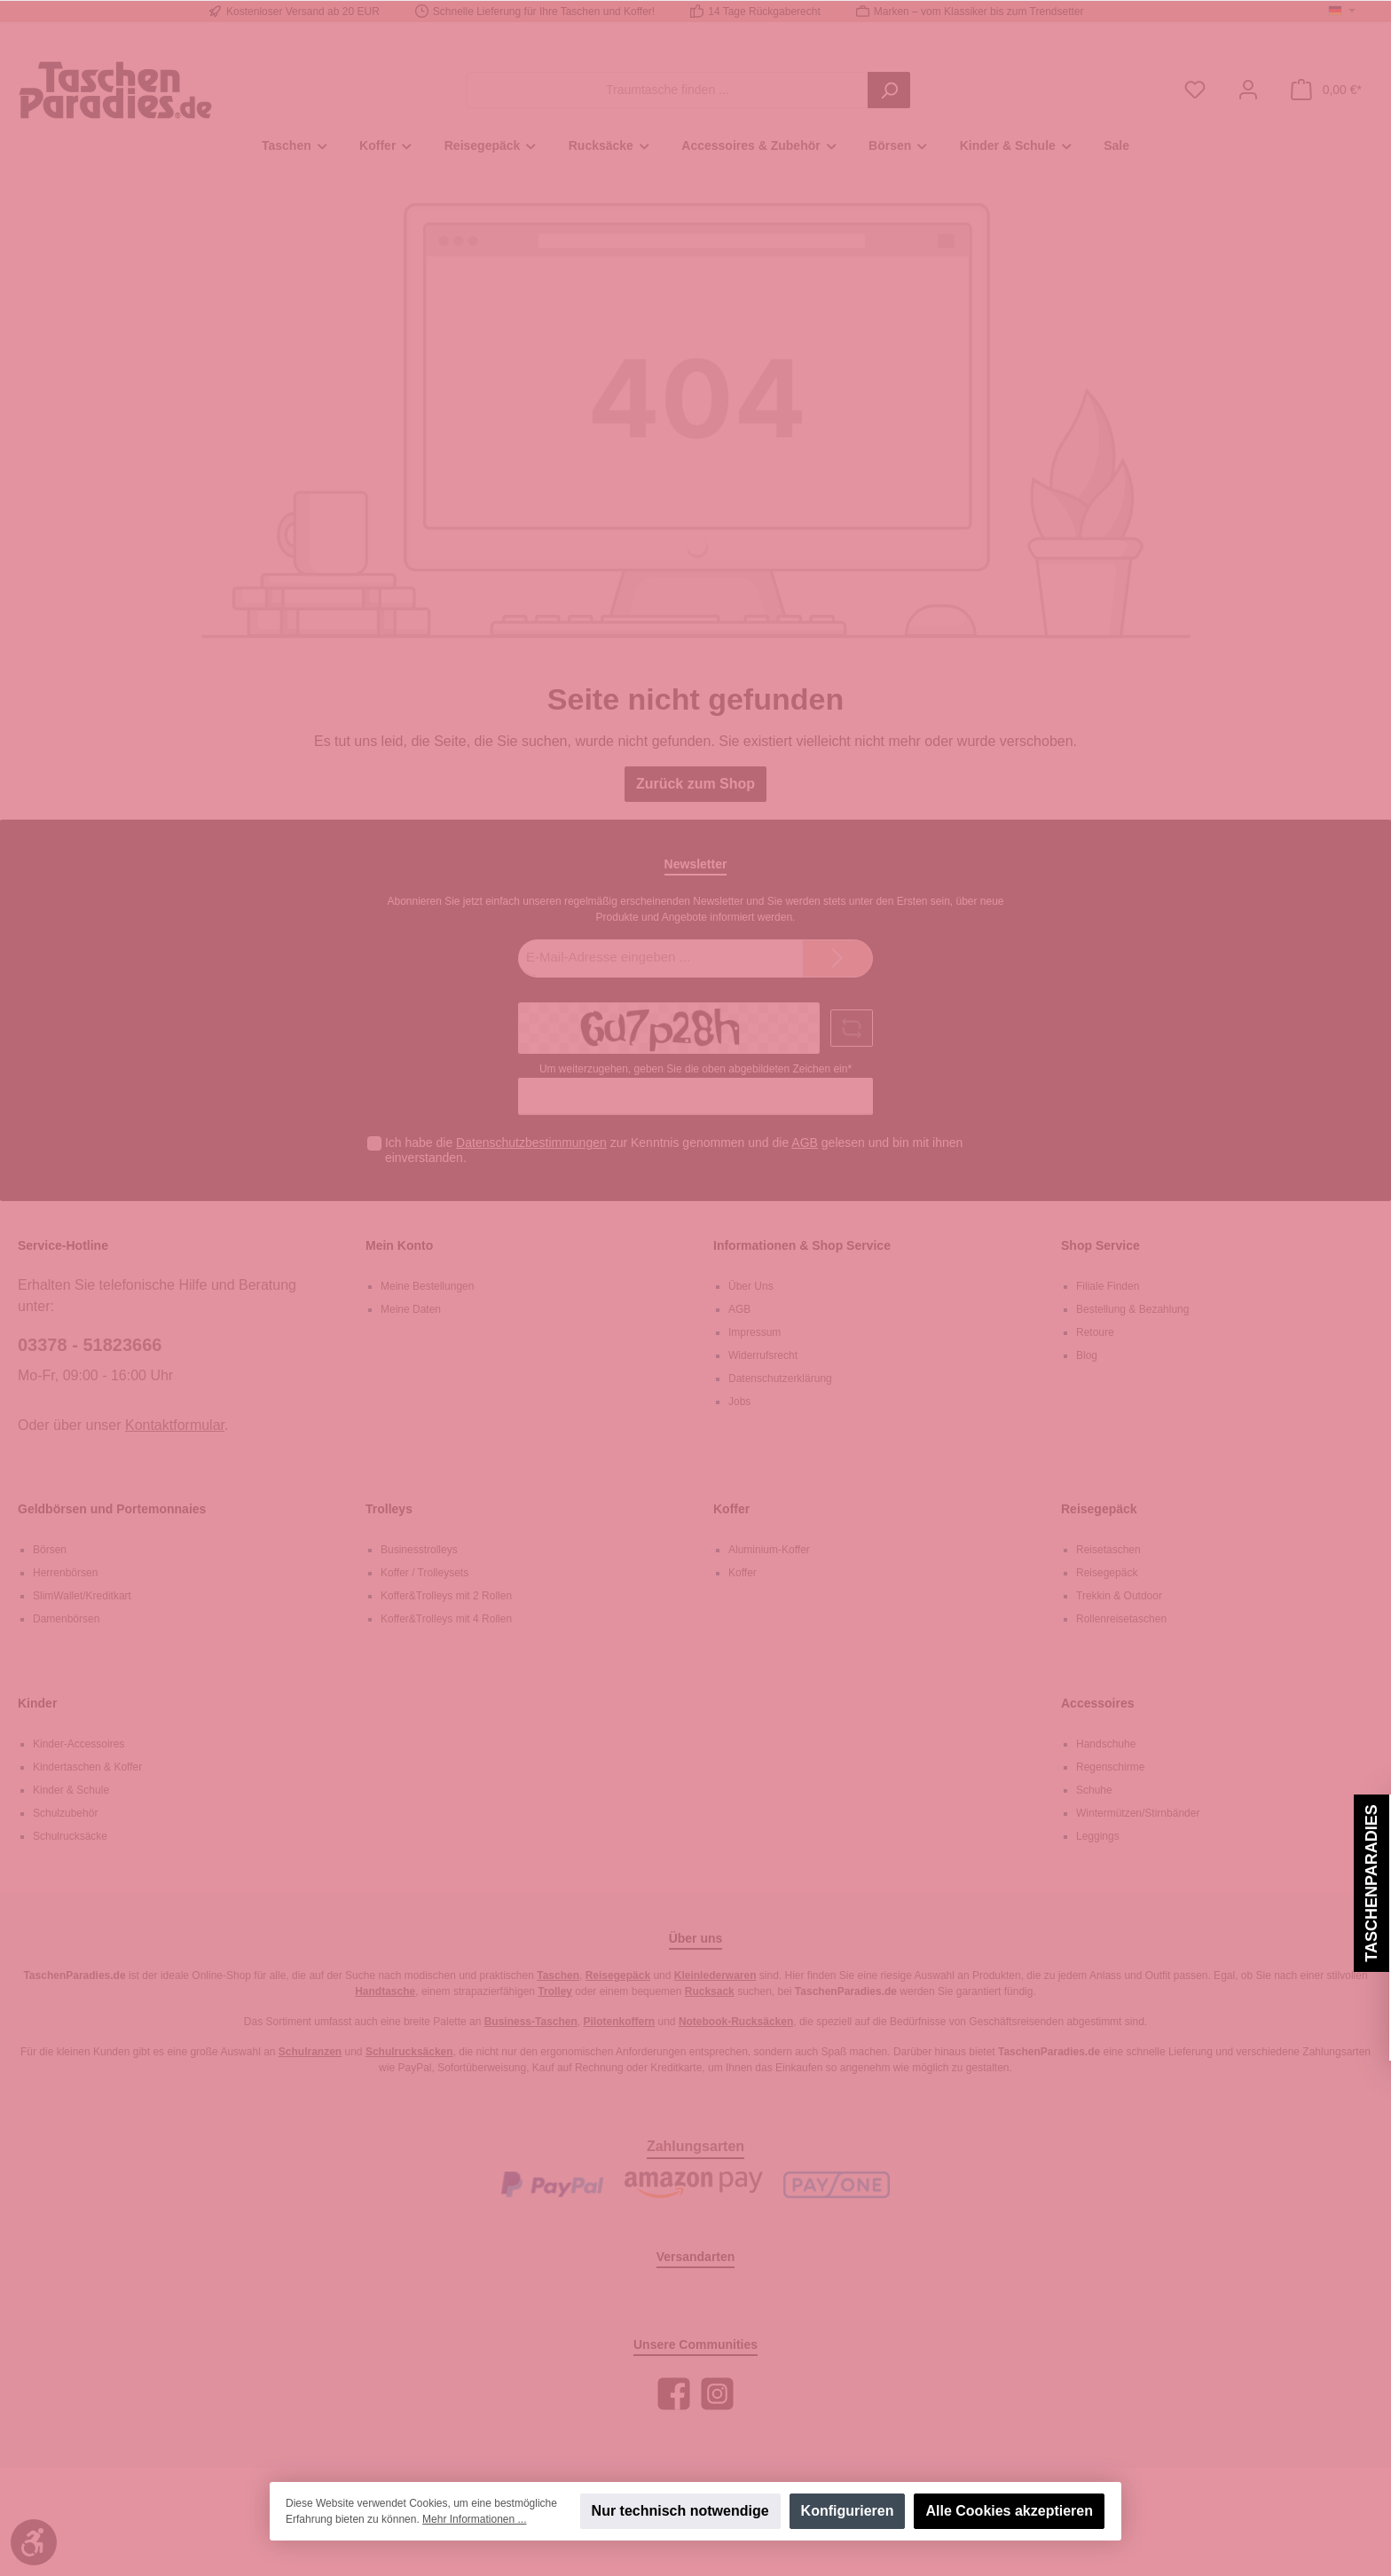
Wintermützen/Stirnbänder (1137, 1813)
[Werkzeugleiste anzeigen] (34, 2542)
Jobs (739, 1401)
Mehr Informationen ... (474, 2519)
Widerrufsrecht (763, 1355)
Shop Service (1100, 1245)
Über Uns (751, 1286)
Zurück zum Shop (695, 783)
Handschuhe (1106, 1744)
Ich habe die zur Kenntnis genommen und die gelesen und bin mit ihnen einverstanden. (674, 1150)
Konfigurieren (847, 2510)
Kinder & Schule (71, 1790)
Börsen (50, 1549)
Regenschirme (1110, 1767)
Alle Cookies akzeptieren (1009, 2510)
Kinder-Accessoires (78, 1744)
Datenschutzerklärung (780, 1378)
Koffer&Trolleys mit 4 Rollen (446, 1619)
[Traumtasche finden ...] (667, 90)
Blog (1086, 1355)
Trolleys (389, 1509)
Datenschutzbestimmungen (531, 1142)
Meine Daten (411, 1309)
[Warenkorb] (1326, 90)
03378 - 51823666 (89, 1345)
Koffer (731, 1509)
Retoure (1095, 1332)
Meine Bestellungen (427, 1286)
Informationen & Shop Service (802, 1245)
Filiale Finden (1107, 1286)
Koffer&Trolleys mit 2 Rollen (446, 1596)
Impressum (754, 1332)
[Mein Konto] (1248, 90)
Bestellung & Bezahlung (1132, 1309)
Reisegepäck (1099, 1509)
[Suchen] (889, 90)
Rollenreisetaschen (1121, 1619)
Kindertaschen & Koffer (87, 1767)
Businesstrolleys (419, 1549)
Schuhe (1094, 1790)
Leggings (1098, 1836)
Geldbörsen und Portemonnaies (112, 1509)
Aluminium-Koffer (769, 1549)
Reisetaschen (1108, 1549)
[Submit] (837, 958)
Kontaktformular (174, 1425)
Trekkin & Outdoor (1119, 1596)
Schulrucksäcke (70, 1836)
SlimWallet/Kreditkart (82, 1596)
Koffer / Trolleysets (424, 1573)
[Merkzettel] (1195, 90)
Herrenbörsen (65, 1573)
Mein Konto (399, 1245)
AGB (804, 1142)
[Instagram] (717, 2394)
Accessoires (1098, 1703)
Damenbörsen (66, 1619)
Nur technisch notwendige (680, 2510)
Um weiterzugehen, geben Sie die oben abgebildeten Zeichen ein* (695, 1069)
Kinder (37, 1703)
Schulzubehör (65, 1813)
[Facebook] (674, 2394)
